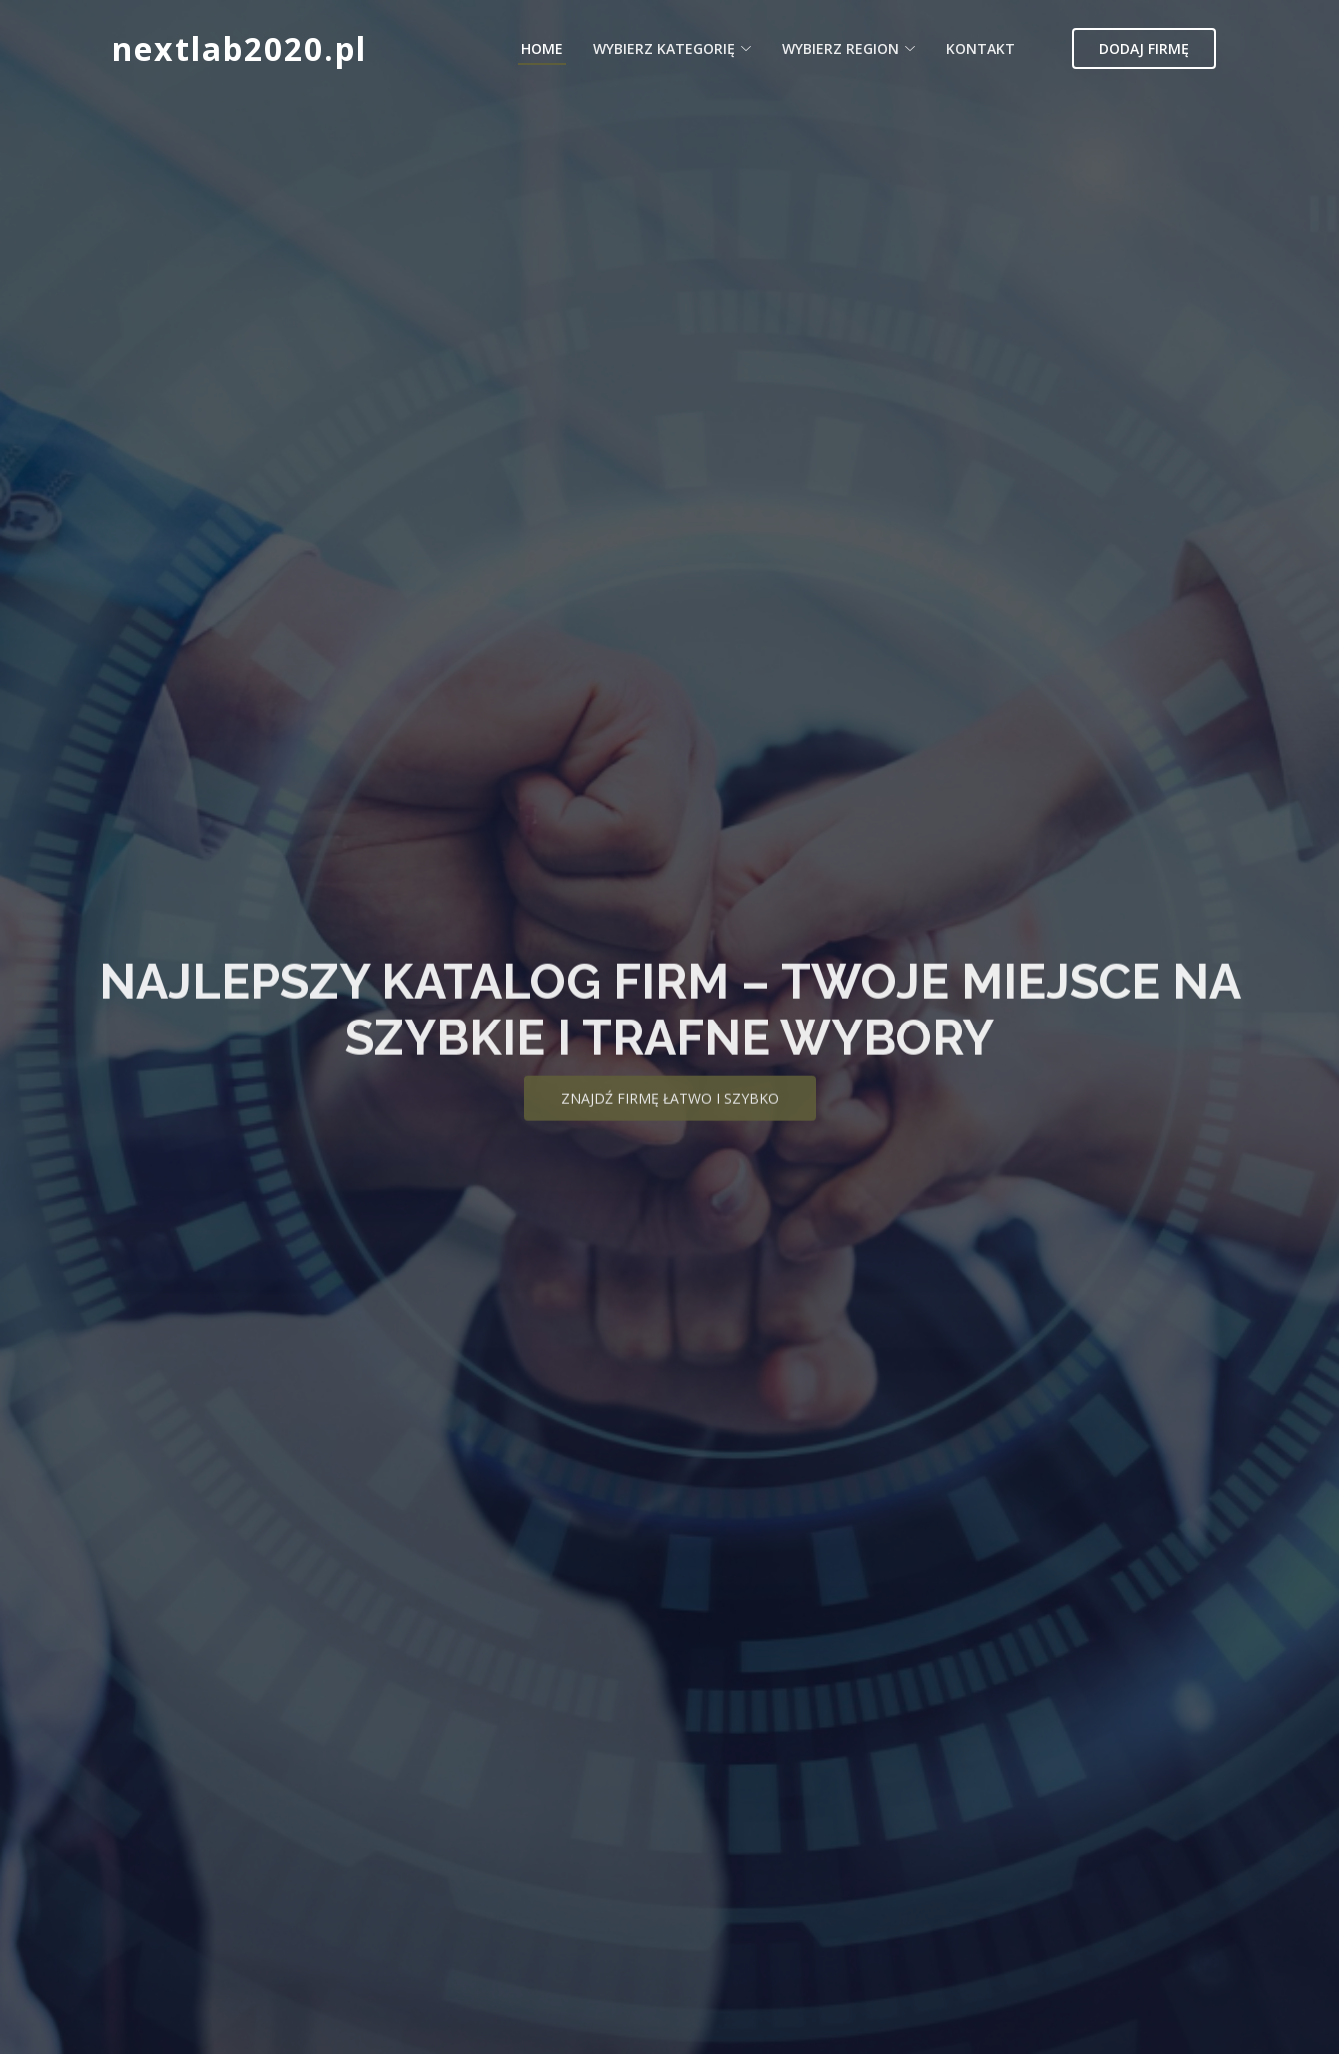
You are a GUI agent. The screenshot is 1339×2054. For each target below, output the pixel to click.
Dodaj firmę (1144, 48)
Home (542, 48)
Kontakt (980, 48)
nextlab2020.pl (239, 48)
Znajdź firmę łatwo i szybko (670, 1116)
